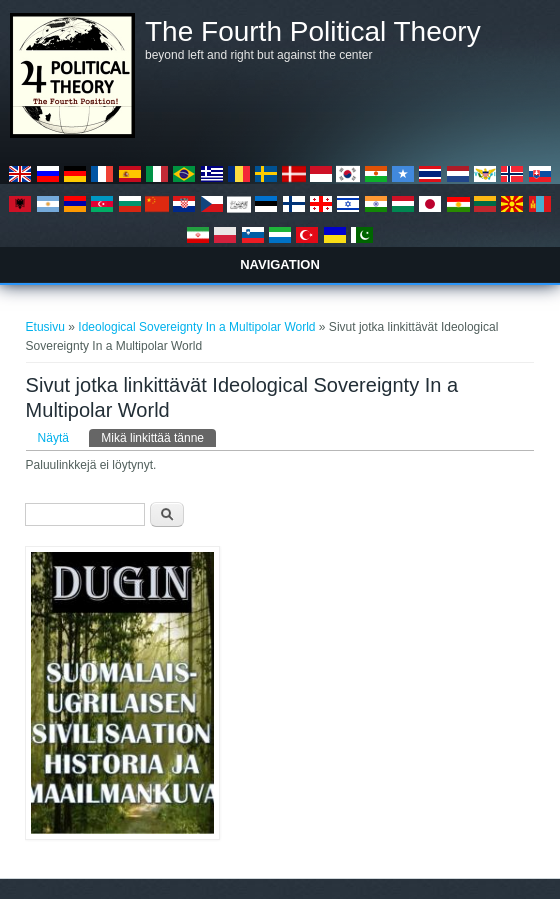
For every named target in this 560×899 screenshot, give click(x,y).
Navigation (280, 264)
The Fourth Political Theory (313, 32)
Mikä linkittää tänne (158, 437)
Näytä (53, 438)
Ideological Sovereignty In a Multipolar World (196, 327)
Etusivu (45, 327)
